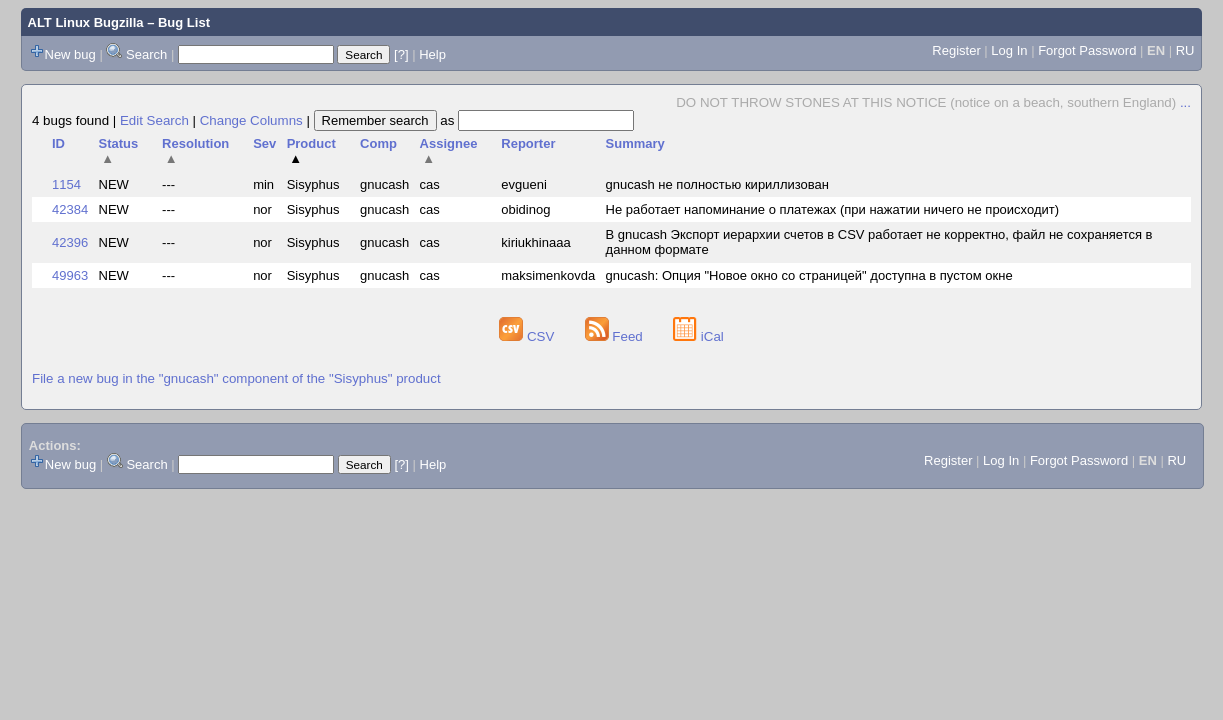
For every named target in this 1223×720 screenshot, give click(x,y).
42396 (70, 242)
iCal (698, 336)
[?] (401, 54)
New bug (70, 54)
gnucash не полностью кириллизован (717, 184)
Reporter (528, 143)
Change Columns (251, 120)
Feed (616, 336)
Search (146, 54)
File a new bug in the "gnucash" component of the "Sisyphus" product (236, 378)
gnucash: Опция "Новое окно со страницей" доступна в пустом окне (809, 275)
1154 (66, 184)
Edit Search (154, 120)
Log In (1009, 50)
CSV (528, 336)
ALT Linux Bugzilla (86, 22)
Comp (378, 143)
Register (956, 50)
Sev (264, 143)
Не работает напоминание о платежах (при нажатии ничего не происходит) (832, 209)
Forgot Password (1087, 50)
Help (432, 54)
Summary (635, 143)
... (1185, 102)
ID (58, 143)
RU (1185, 50)
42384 (70, 209)
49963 (70, 275)
